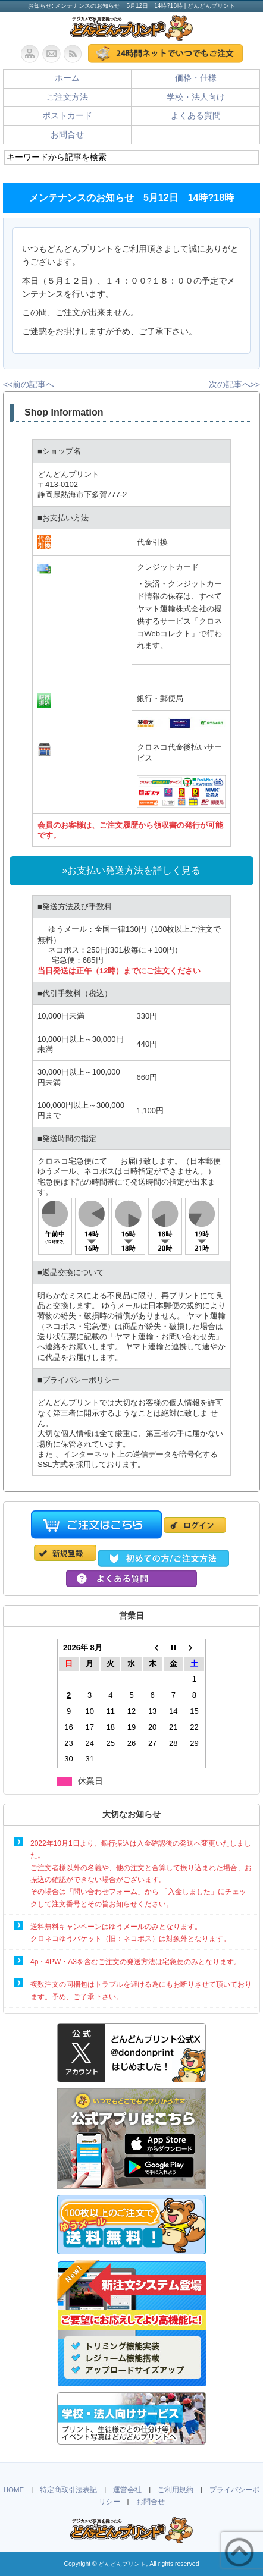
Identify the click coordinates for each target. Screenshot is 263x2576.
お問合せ (67, 134)
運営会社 (127, 2489)
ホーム (67, 78)
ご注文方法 (67, 97)
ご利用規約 (175, 2489)
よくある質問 (196, 115)
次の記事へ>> (234, 384)
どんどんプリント (122, 2564)
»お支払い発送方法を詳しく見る (131, 870)
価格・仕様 (196, 78)
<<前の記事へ (28, 384)
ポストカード (67, 115)
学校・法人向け (196, 97)
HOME (14, 2489)
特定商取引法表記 (68, 2489)
